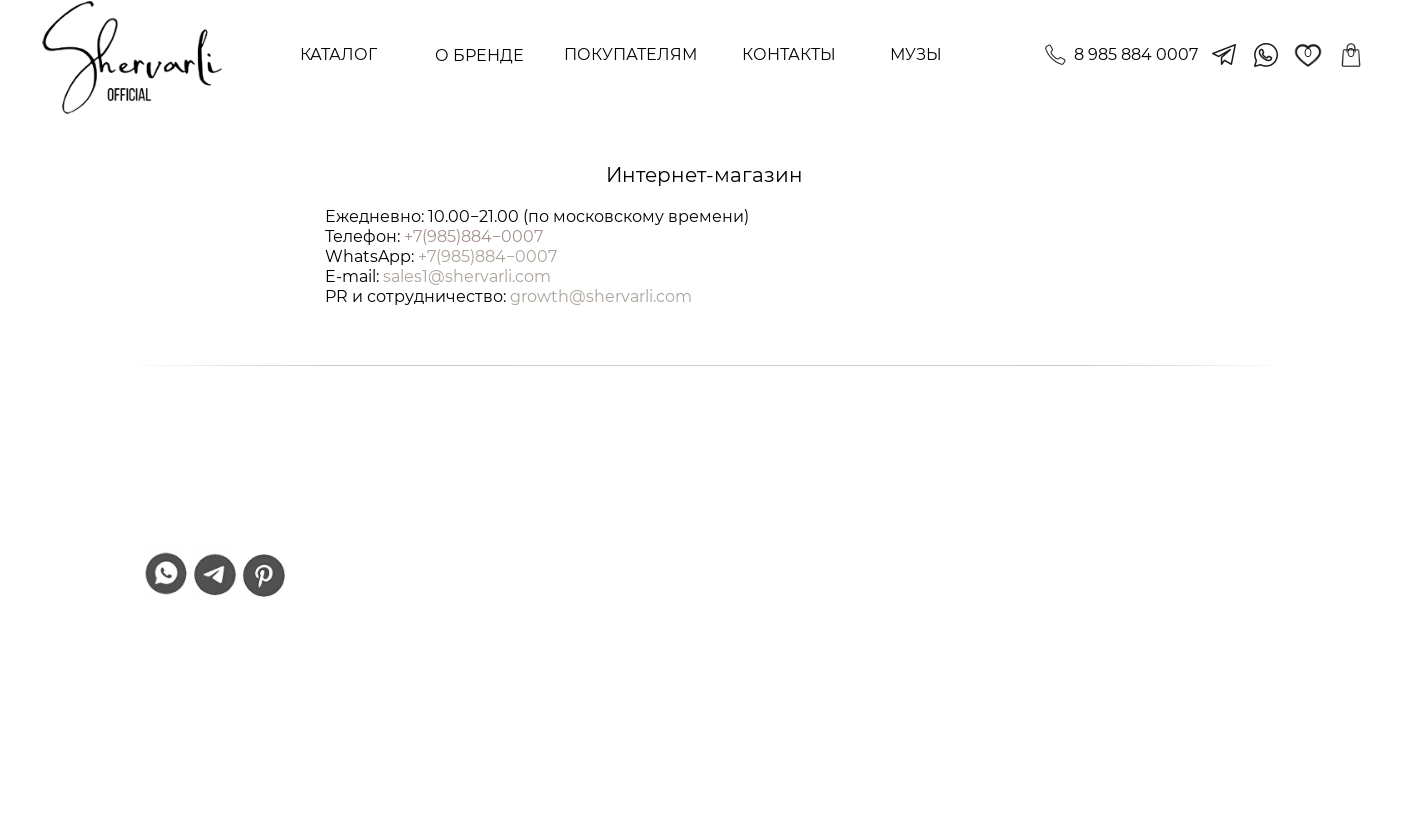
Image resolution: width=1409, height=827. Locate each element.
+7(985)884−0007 (473, 236)
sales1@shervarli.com (467, 276)
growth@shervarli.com (601, 296)
